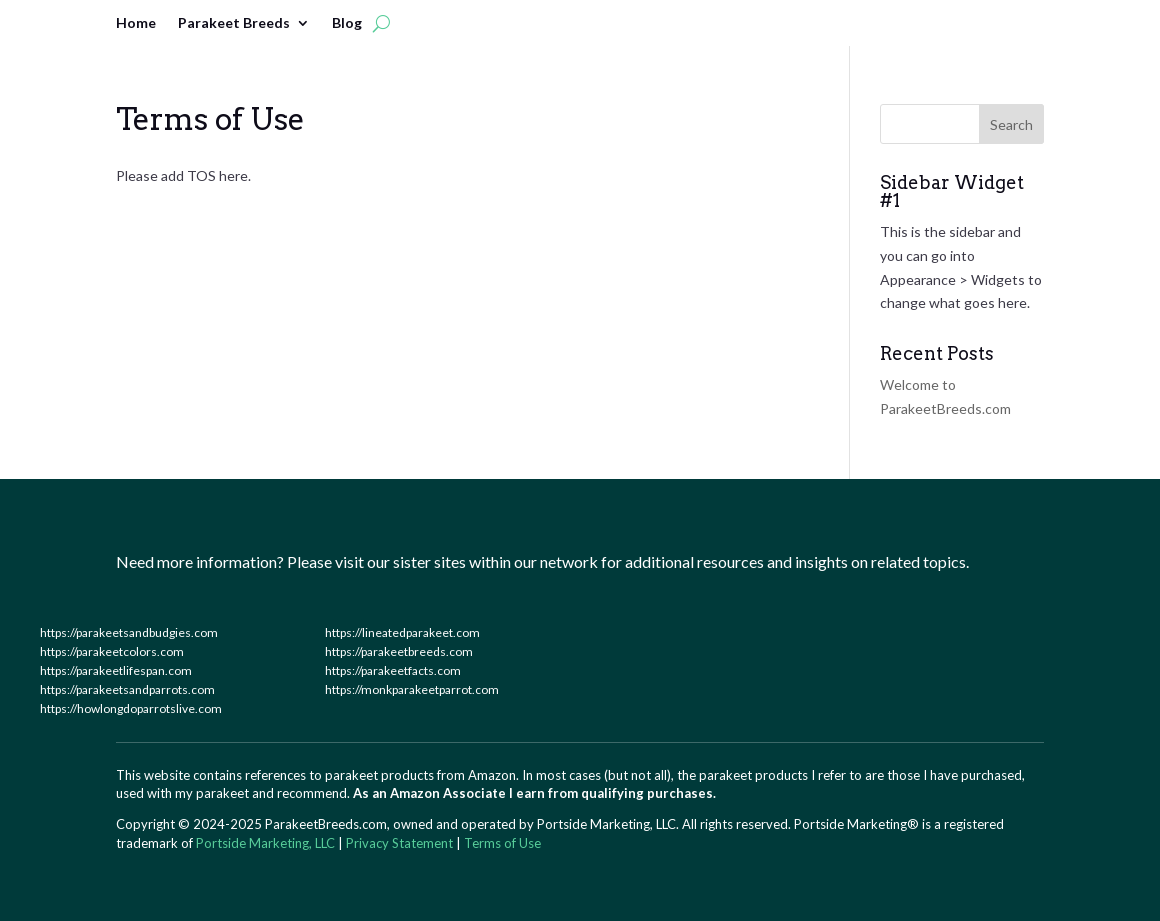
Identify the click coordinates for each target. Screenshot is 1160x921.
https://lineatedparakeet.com (402, 632)
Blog (347, 23)
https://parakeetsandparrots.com (127, 689)
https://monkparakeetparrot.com (412, 689)
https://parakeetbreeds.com (399, 651)
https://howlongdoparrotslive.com (131, 708)
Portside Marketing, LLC (265, 843)
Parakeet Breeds (234, 23)
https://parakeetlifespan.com (116, 670)
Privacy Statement (399, 843)
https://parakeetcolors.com (112, 651)
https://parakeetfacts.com (393, 670)
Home (136, 23)
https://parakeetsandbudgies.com (129, 632)
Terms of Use (502, 843)
